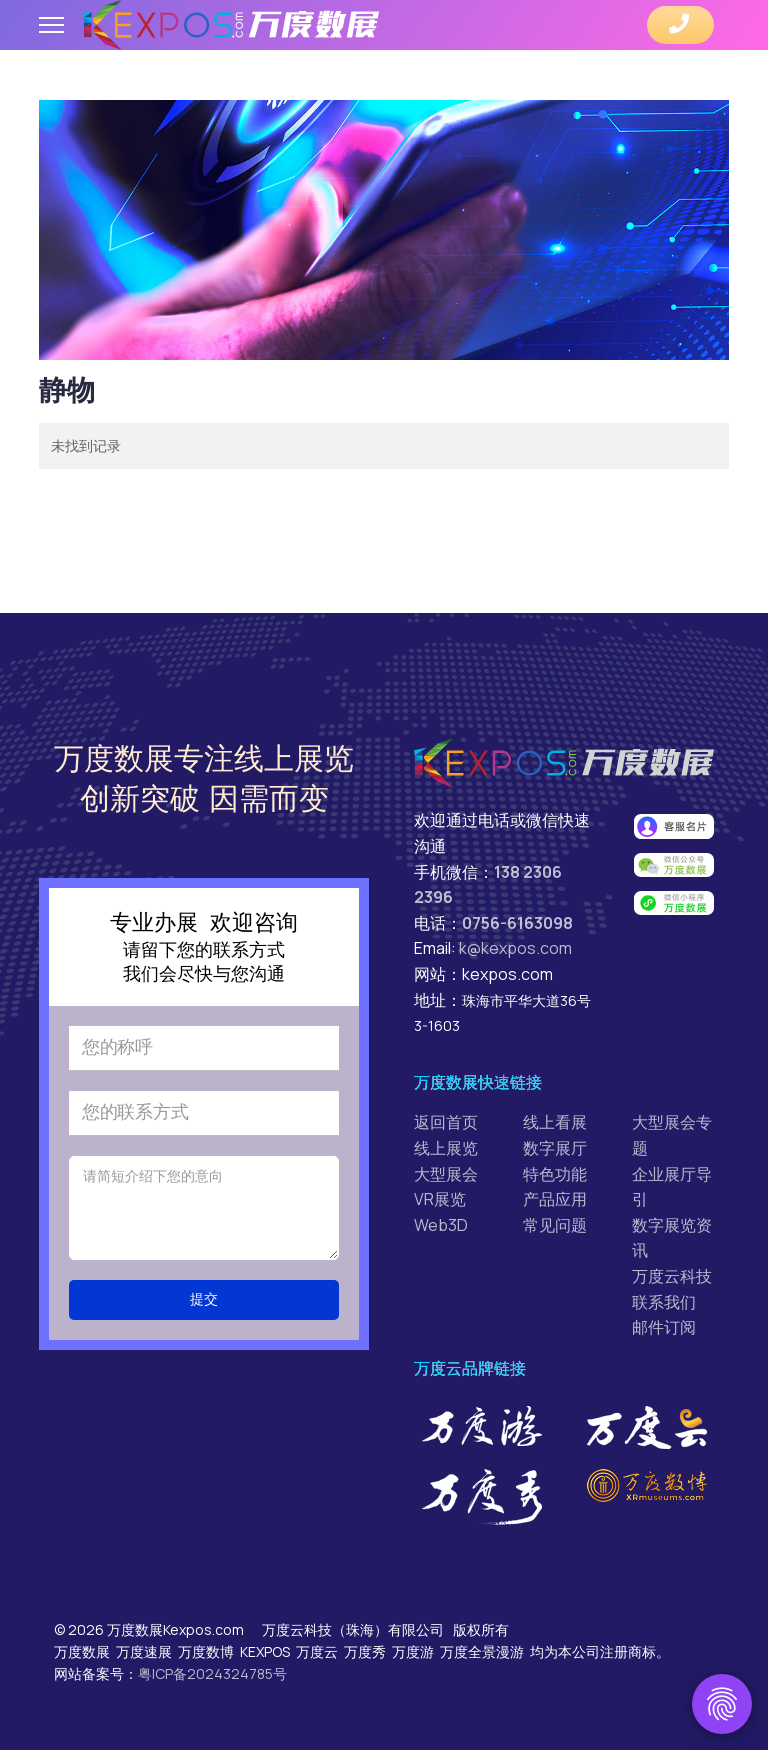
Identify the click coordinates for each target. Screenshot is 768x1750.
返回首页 (446, 1122)
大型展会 (446, 1174)
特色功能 (555, 1174)
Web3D (441, 1225)
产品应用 (555, 1199)
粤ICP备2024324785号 (212, 1673)
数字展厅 (555, 1148)
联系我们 (664, 1302)
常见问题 (555, 1225)
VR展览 (440, 1199)
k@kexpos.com (515, 948)
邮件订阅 (664, 1327)
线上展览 (446, 1148)
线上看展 (555, 1122)
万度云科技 (672, 1276)
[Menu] (51, 25)
